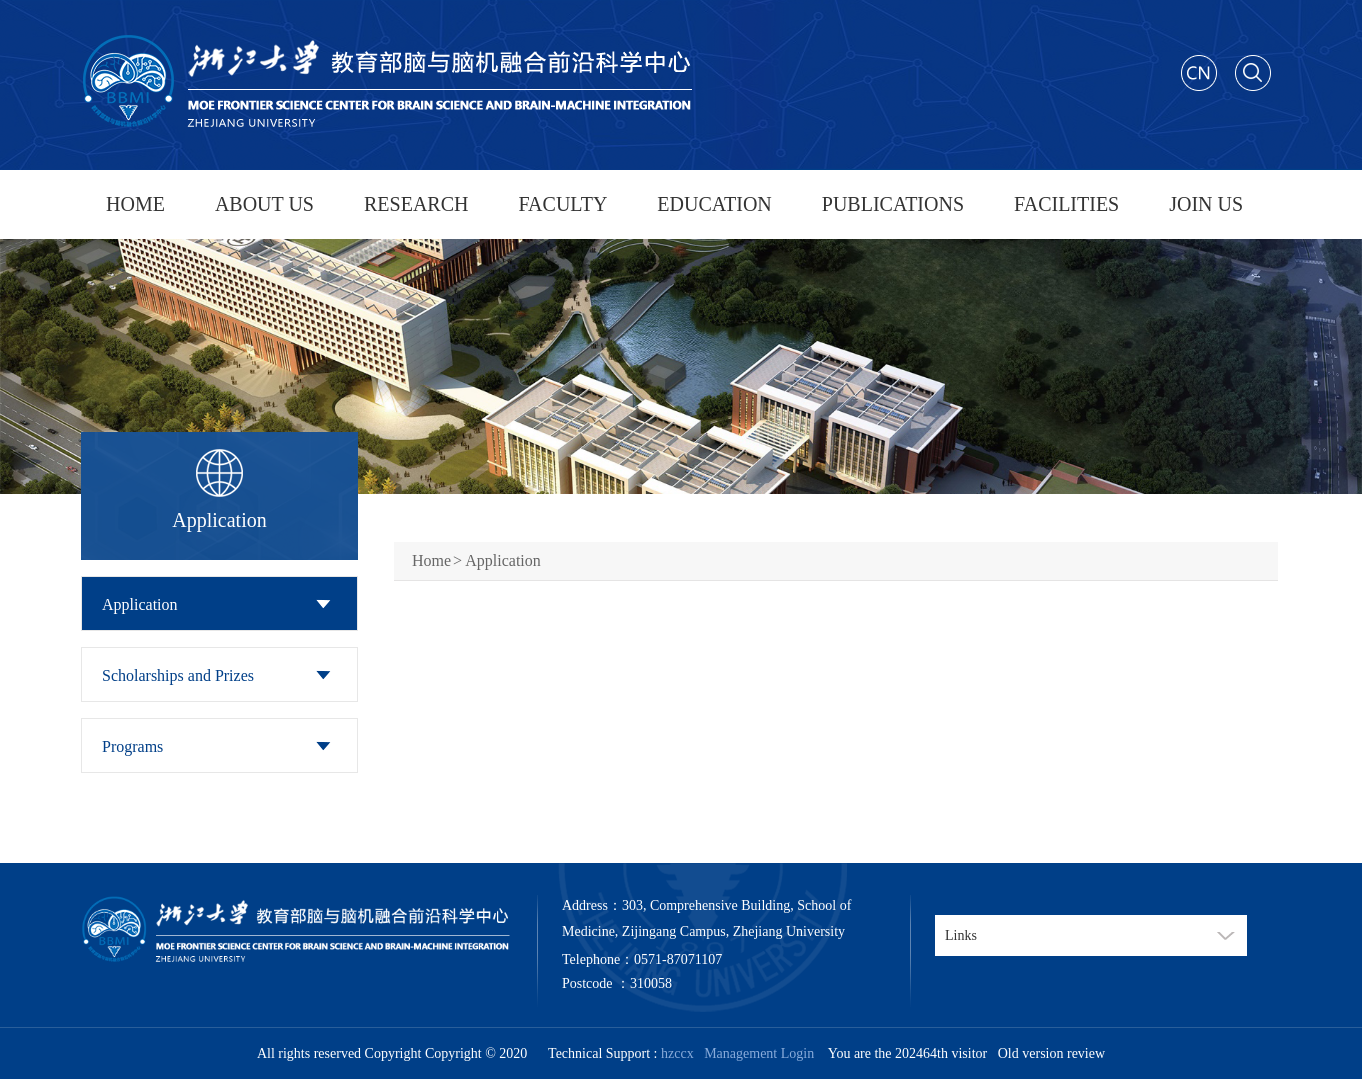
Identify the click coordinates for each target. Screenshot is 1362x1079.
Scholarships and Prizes (178, 675)
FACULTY (562, 204)
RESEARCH (416, 204)
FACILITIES (1066, 204)
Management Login (755, 1053)
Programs (132, 746)
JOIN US (1206, 204)
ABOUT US (264, 204)
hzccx (677, 1053)
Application (140, 604)
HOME (135, 204)
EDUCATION (714, 204)
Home (431, 560)
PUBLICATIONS (893, 204)
